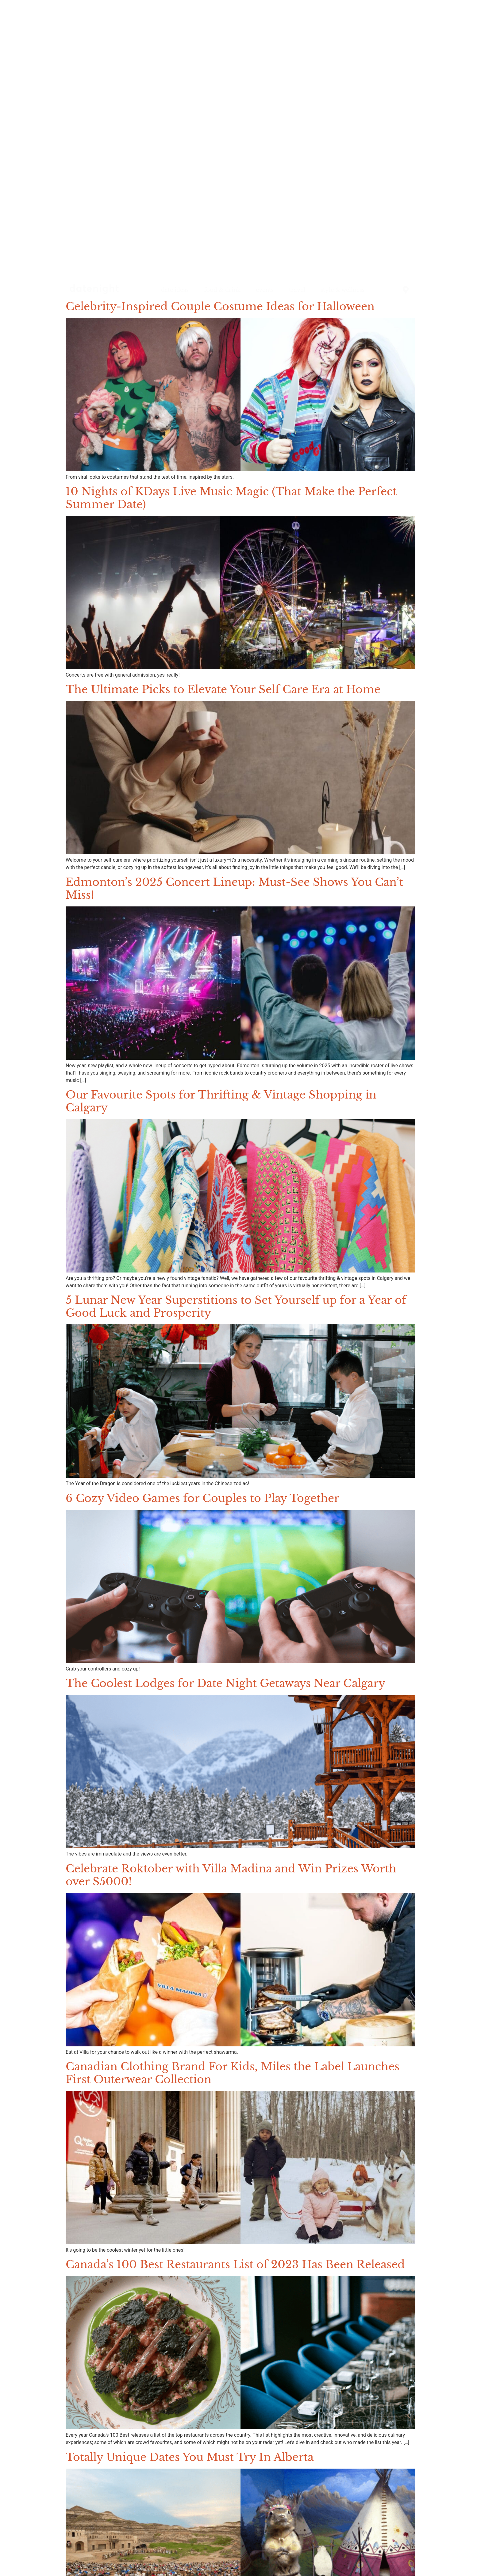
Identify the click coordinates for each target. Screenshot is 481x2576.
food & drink (222, 290)
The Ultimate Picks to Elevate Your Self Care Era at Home (223, 689)
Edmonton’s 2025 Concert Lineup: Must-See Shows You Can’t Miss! (234, 888)
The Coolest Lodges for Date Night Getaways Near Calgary (225, 1683)
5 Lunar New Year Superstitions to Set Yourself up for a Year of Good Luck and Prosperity (236, 1306)
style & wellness (342, 290)
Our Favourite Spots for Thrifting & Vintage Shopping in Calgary (221, 1101)
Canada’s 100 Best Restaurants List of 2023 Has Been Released (235, 2264)
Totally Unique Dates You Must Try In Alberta (190, 2457)
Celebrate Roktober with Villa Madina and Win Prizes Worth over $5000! (231, 1875)
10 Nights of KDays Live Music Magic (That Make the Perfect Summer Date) (231, 498)
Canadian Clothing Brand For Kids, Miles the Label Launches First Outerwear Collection (232, 2073)
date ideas (175, 290)
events (265, 290)
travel (297, 290)
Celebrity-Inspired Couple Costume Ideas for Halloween (220, 306)
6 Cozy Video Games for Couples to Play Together (202, 1498)
